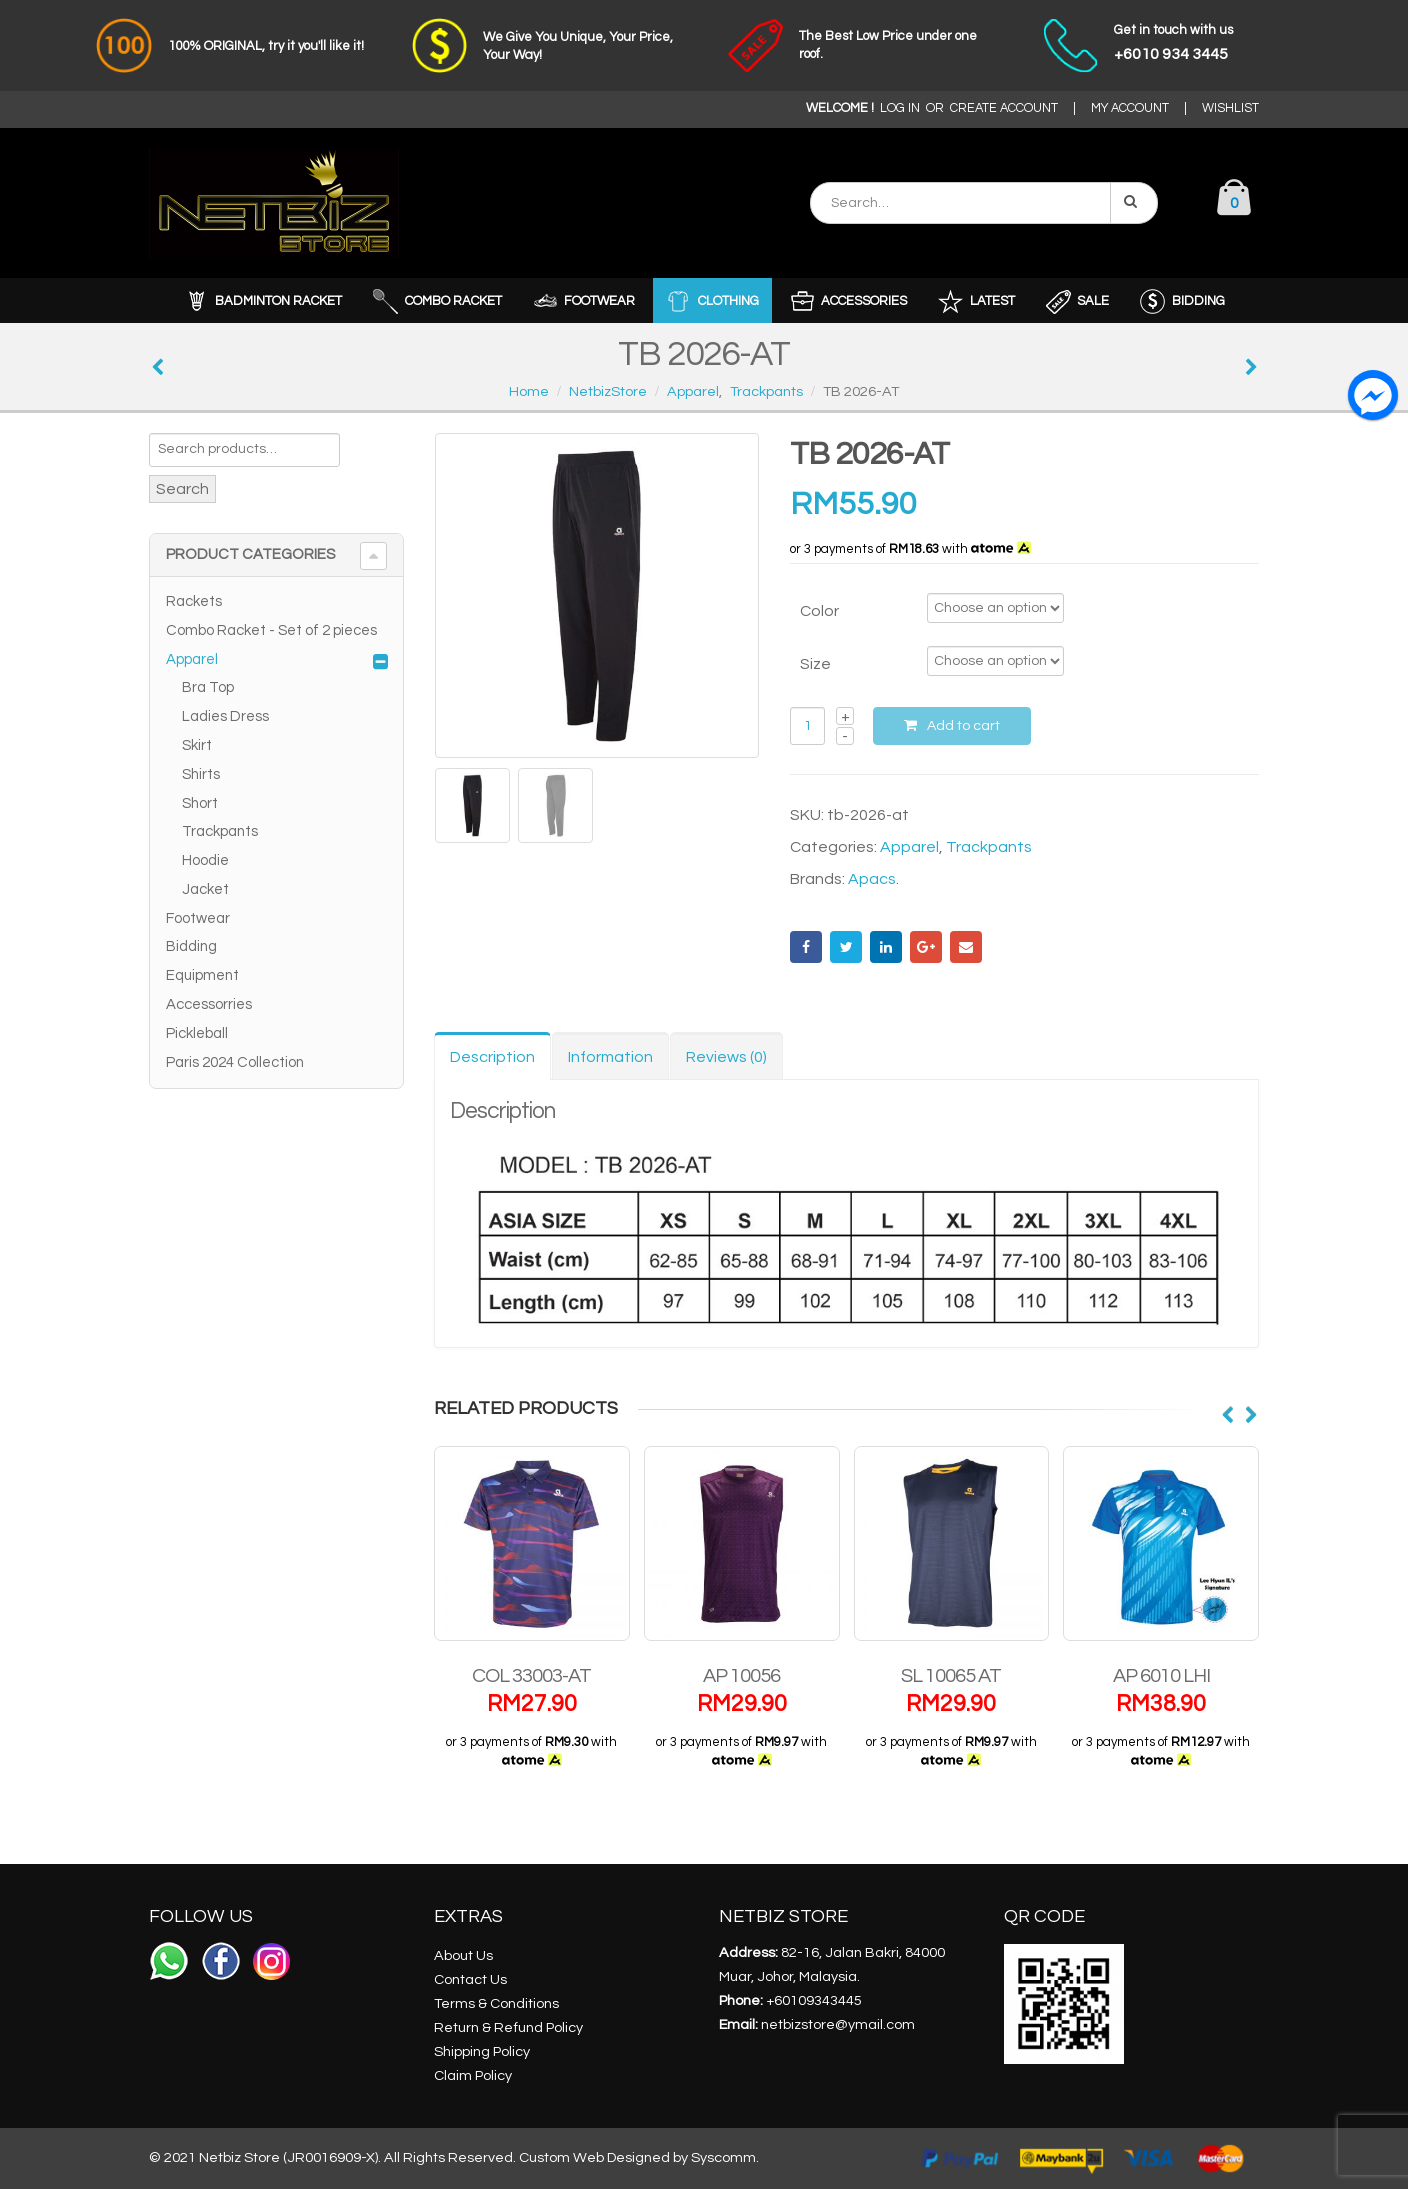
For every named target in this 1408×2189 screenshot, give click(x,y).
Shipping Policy (482, 2051)
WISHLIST (1230, 108)
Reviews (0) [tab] (726, 1057)
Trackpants (989, 847)
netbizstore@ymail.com (838, 2024)
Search (182, 489)
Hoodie (205, 860)
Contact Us (470, 1979)
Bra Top (208, 687)
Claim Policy (473, 2075)
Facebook (806, 947)
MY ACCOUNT (1130, 108)
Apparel (909, 847)
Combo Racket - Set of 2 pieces (271, 630)
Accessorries (209, 1004)
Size (815, 664)
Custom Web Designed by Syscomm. (639, 2157)
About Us (463, 1955)
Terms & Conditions (496, 2003)
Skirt (197, 745)
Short (200, 803)
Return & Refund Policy (508, 2027)
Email (966, 947)
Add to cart (963, 726)
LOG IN (900, 108)
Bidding (191, 946)
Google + (926, 947)
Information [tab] (610, 1057)
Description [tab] (492, 1057)
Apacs (872, 879)
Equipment (202, 975)
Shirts (201, 774)
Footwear (198, 918)
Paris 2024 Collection (235, 1062)
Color (819, 611)
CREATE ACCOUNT (1004, 108)
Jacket (205, 889)
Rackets (194, 601)
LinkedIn (886, 947)
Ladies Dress (225, 716)
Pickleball (197, 1033)
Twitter (846, 947)
